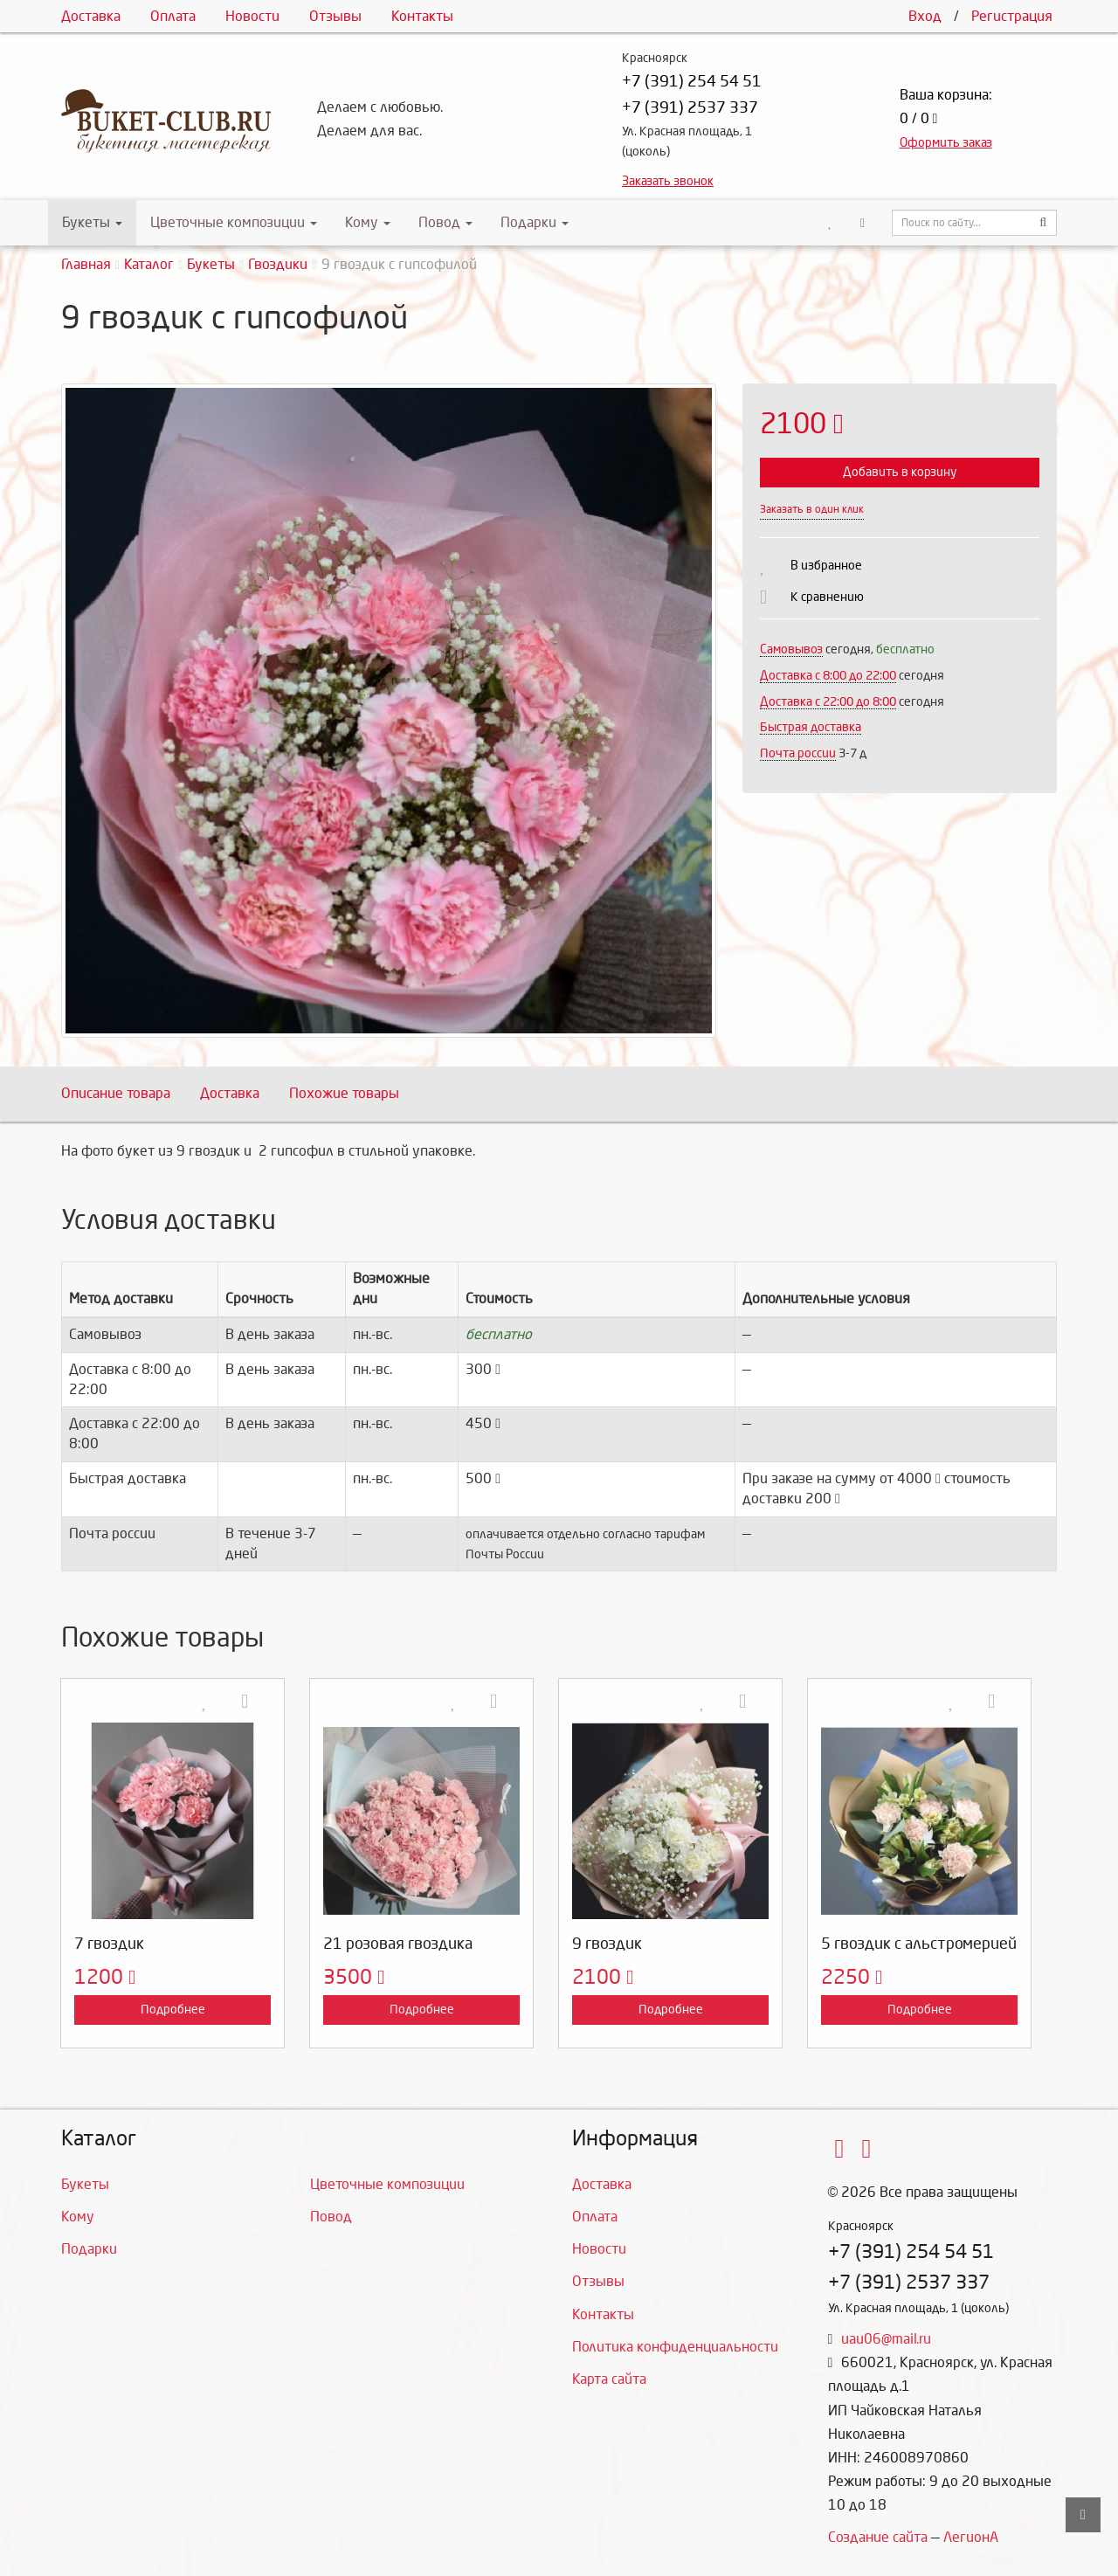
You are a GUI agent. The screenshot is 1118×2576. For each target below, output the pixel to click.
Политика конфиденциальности (675, 2346)
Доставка (91, 16)
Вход (925, 16)
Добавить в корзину (899, 472)
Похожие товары (344, 1093)
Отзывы (335, 16)
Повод (445, 222)
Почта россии (798, 753)
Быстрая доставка (810, 727)
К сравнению (827, 597)
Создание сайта (878, 2537)
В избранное (826, 565)
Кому (367, 222)
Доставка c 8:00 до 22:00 (828, 675)
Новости (252, 16)
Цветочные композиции (233, 222)
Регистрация (1011, 16)
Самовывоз (791, 649)
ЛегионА (970, 2537)
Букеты (92, 222)
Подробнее (173, 2009)
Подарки (534, 222)
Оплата (173, 16)
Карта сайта (609, 2379)
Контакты (422, 16)
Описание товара (115, 1093)
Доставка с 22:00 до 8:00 (828, 701)
